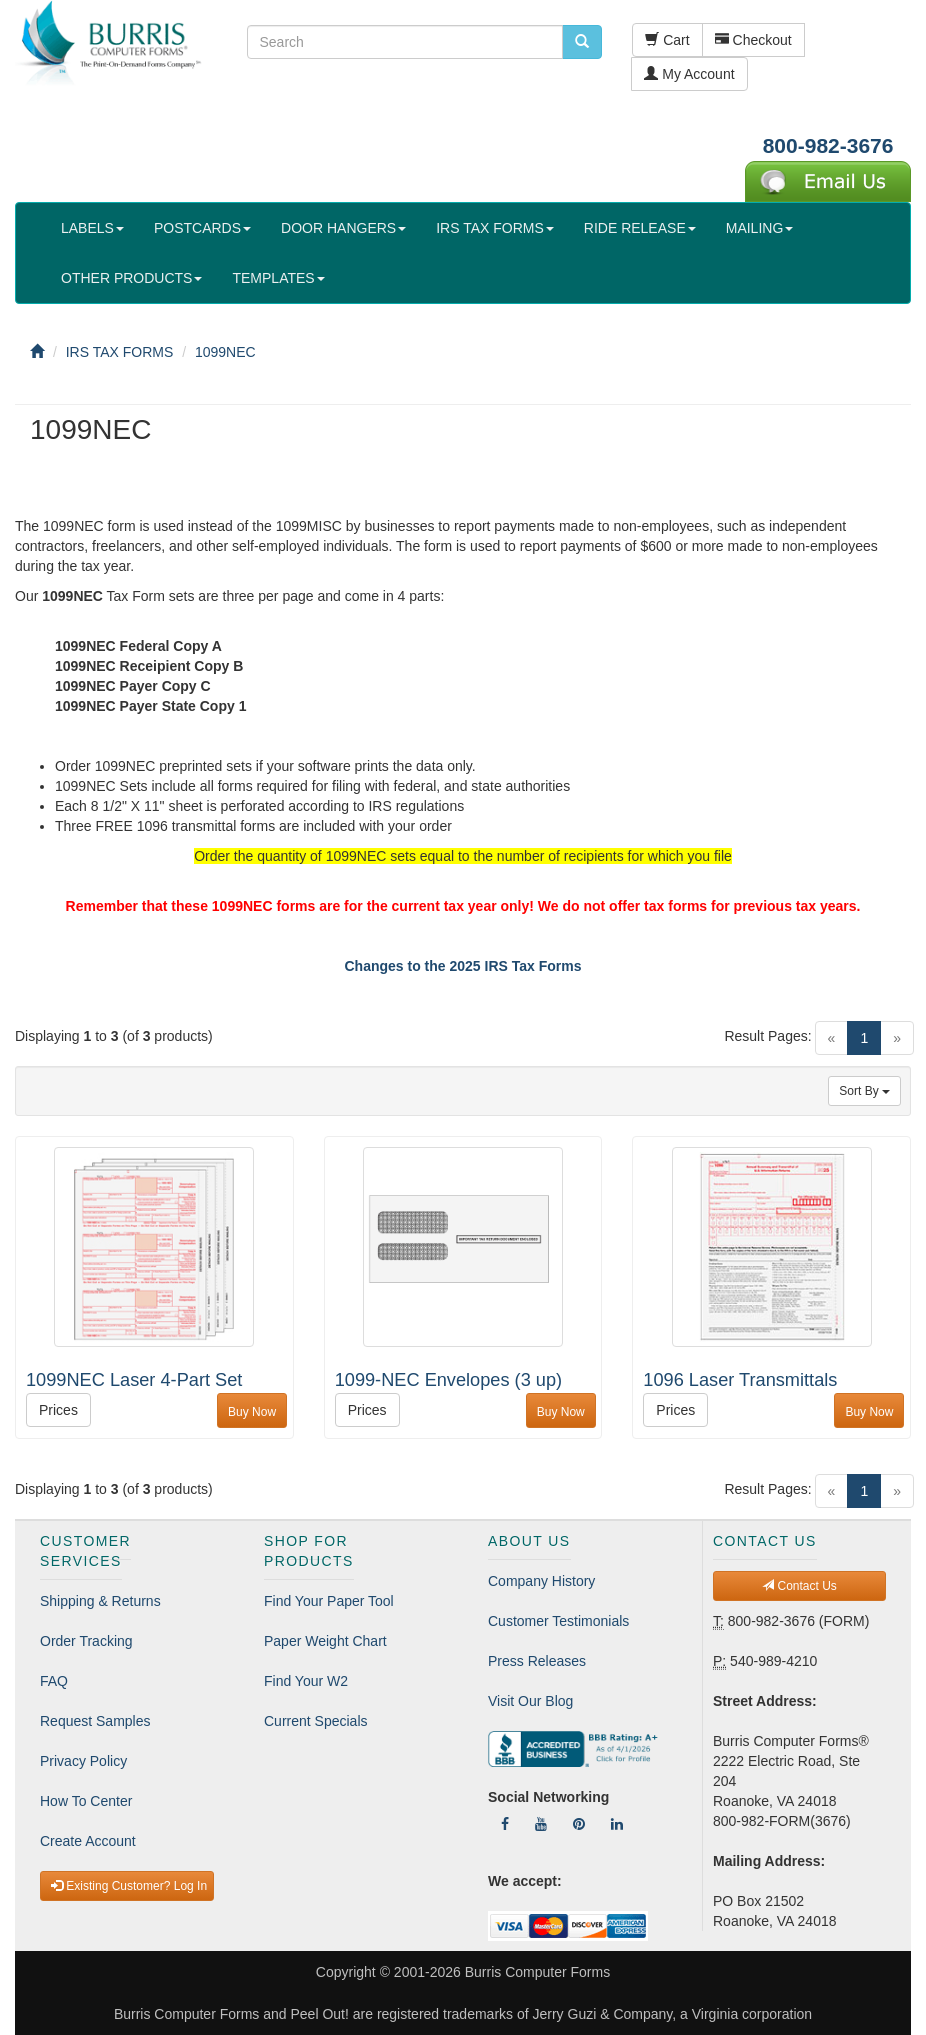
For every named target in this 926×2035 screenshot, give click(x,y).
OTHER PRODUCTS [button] (131, 278)
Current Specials (316, 1721)
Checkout (753, 40)
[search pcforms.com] (582, 42)
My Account (689, 74)
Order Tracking (86, 1641)
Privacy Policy (83, 1761)
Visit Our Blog (530, 1701)
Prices (58, 1410)
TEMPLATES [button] (278, 278)
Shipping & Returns (100, 1601)
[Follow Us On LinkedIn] (617, 1824)
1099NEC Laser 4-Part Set (134, 1380)
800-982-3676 (828, 145)
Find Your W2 (306, 1681)
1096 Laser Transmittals (740, 1380)
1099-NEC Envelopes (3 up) (448, 1380)
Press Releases (537, 1661)
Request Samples (95, 1721)
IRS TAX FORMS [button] (495, 228)
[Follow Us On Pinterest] (579, 1824)
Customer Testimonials (558, 1621)
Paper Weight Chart (325, 1641)
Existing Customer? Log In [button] (129, 1886)
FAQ (54, 1681)
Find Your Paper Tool (329, 1601)
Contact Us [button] (799, 1586)
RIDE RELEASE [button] (640, 228)
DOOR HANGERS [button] (343, 228)
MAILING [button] (760, 228)
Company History (541, 1581)
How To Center (86, 1801)
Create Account (88, 1841)
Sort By (864, 1091)
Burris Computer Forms (537, 1972)
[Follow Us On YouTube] (541, 1824)
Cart (667, 40)
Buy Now (252, 1412)
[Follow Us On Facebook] (505, 1824)
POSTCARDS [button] (202, 228)
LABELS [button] (92, 228)
